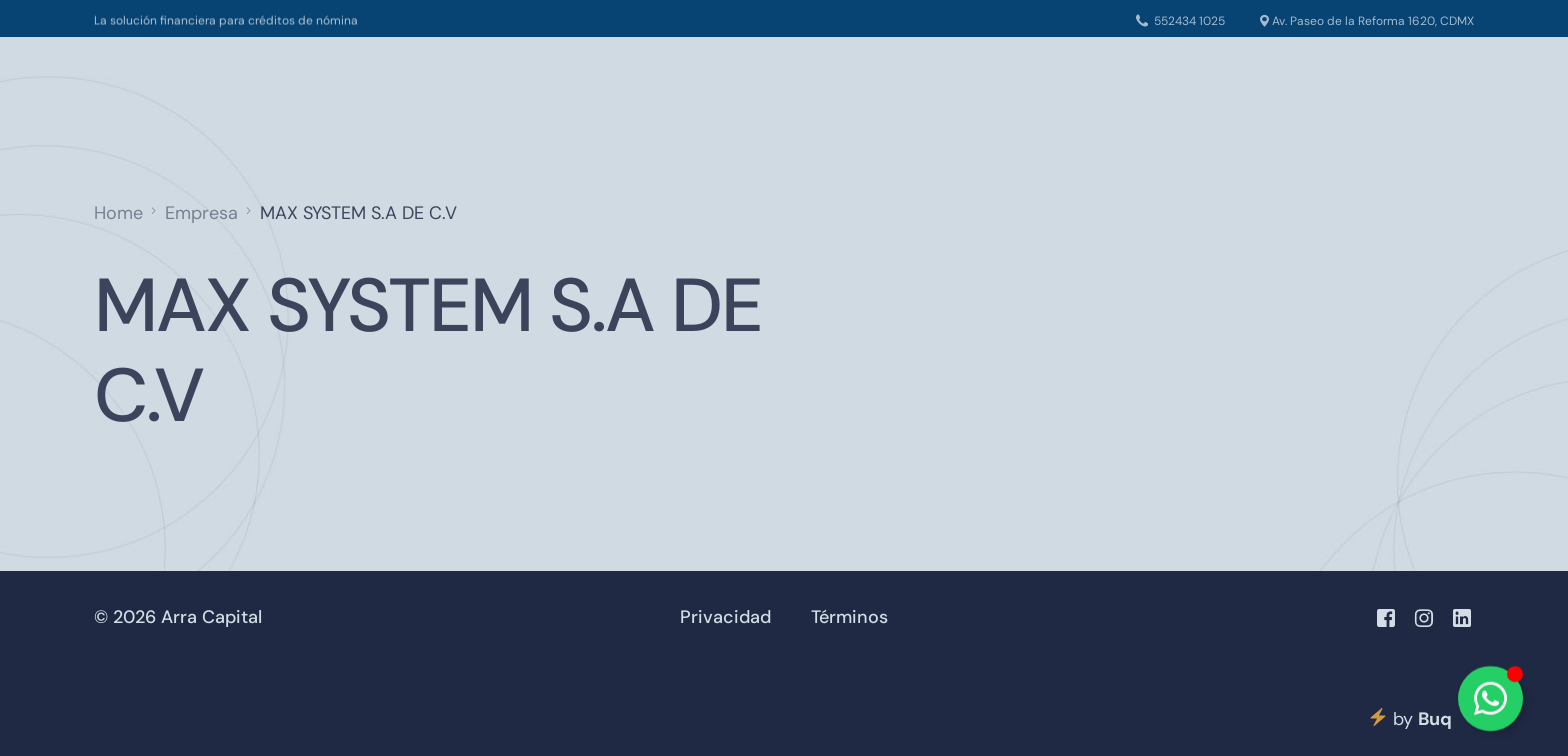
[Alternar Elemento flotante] (1490, 698)
